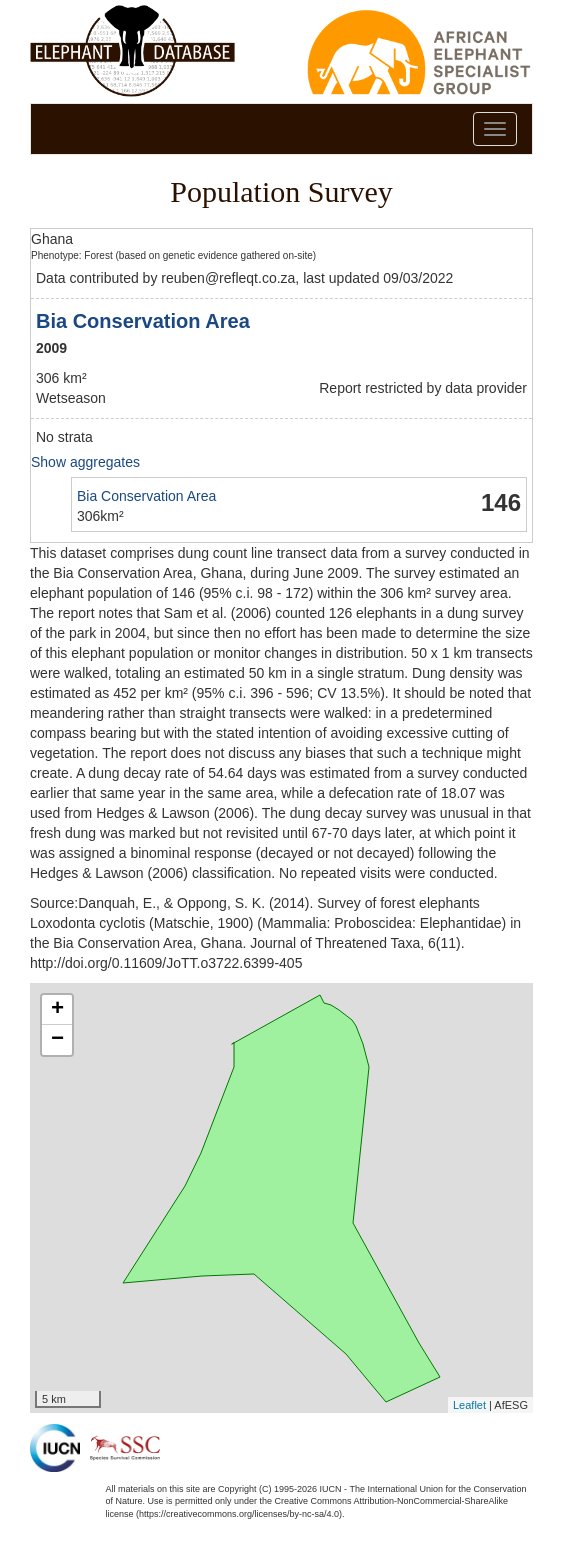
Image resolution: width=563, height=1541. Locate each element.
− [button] (57, 1040)
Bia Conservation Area (143, 321)
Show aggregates (85, 462)
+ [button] (57, 1010)
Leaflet (469, 1405)
